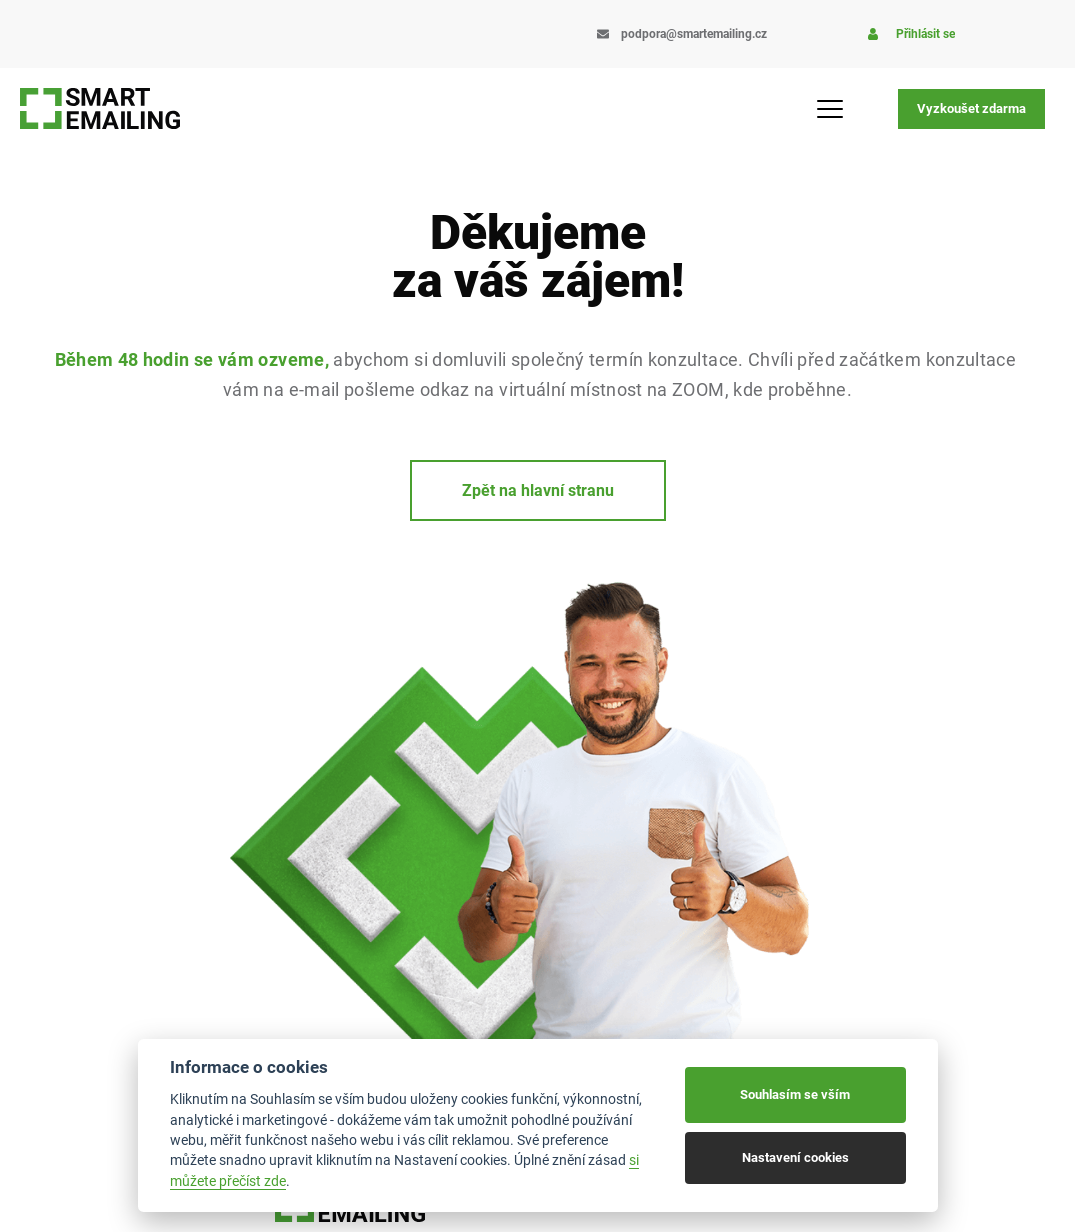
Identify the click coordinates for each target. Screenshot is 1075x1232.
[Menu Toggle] (835, 109)
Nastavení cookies (795, 1157)
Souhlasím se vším (795, 1094)
